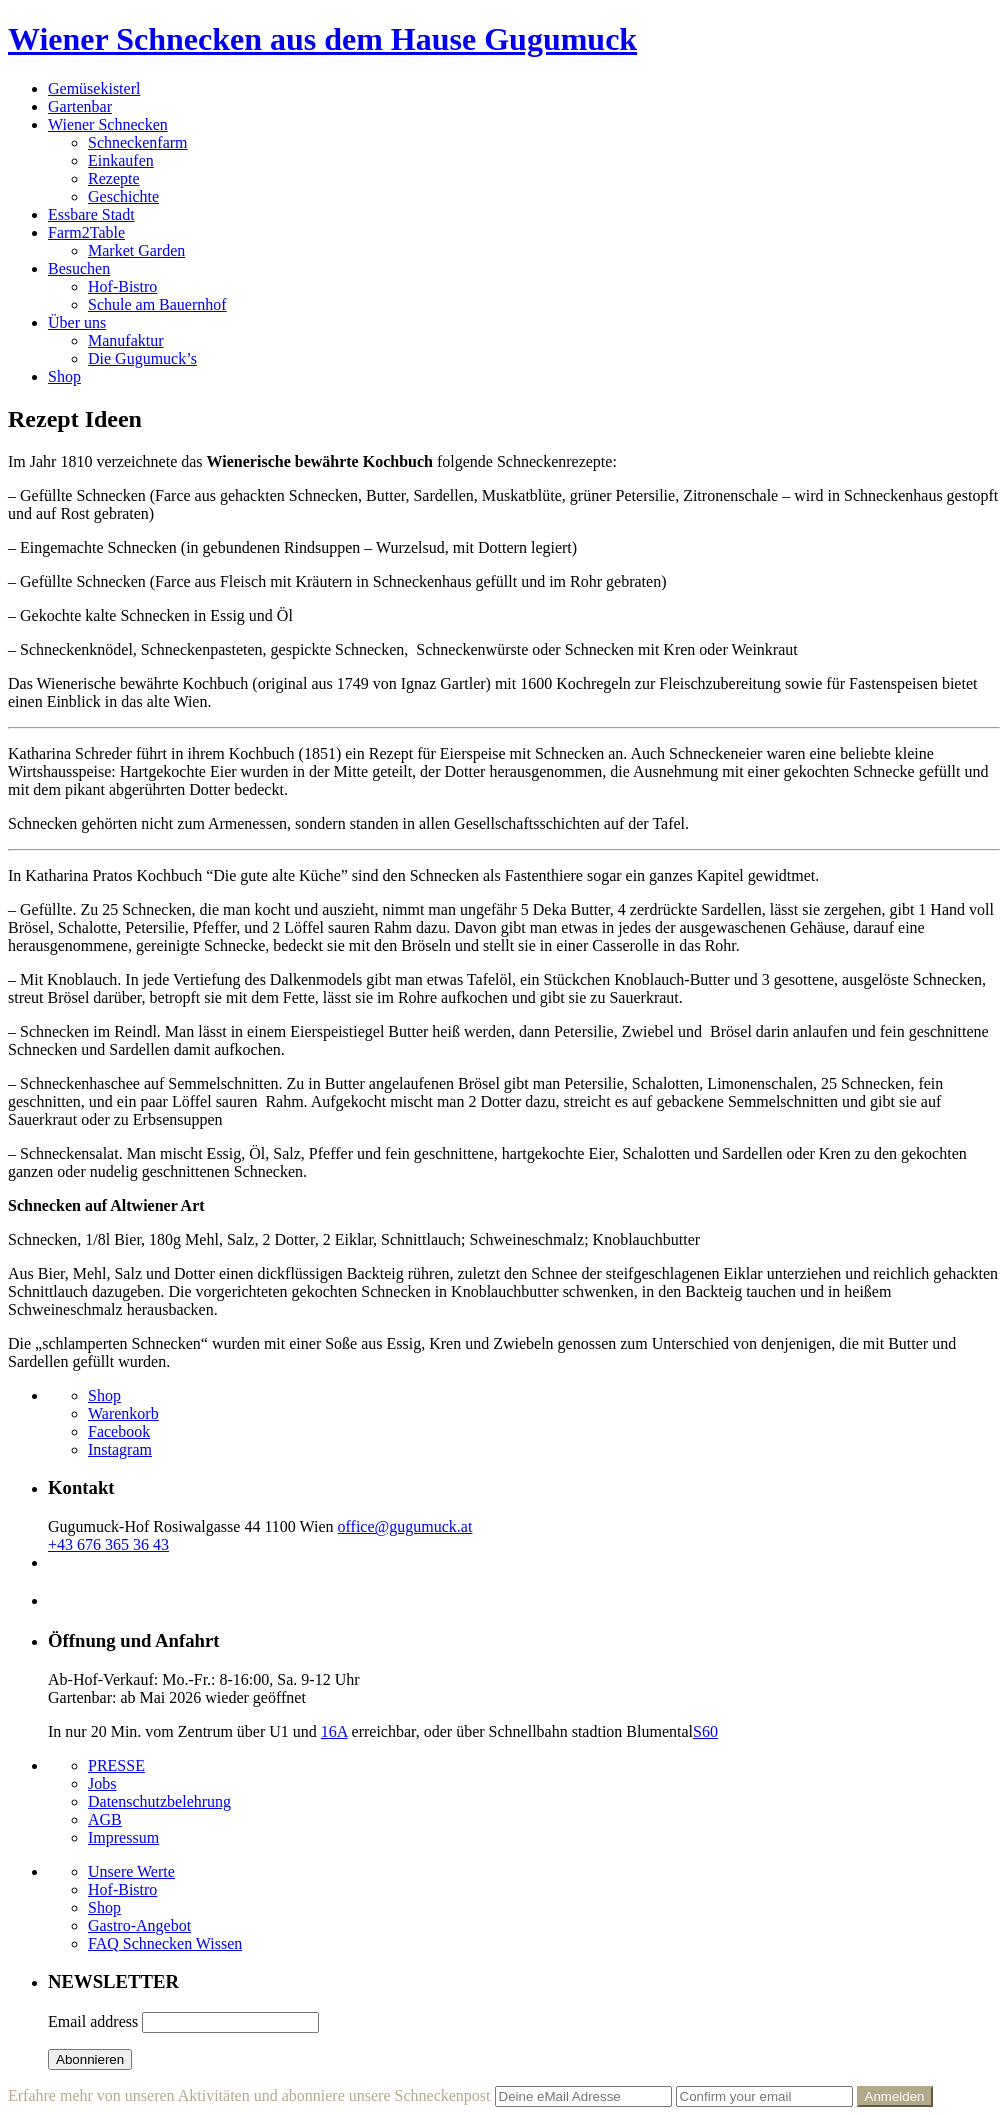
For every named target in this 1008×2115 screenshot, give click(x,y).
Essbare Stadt (91, 214)
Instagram (120, 1449)
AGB (105, 1819)
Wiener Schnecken (108, 124)
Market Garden (136, 250)
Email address (93, 2021)
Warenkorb (123, 1413)
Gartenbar (80, 106)
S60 (705, 1731)
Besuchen (79, 268)
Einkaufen (121, 160)
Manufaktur (126, 340)
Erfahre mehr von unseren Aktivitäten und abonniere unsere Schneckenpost (249, 2095)
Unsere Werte (131, 1871)
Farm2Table (86, 232)
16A (334, 1731)
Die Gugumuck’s (142, 358)
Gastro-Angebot (139, 1925)
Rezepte (114, 178)
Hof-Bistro (122, 286)
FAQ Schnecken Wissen (165, 1943)
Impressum (123, 1837)
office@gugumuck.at (405, 1526)
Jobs (102, 1783)
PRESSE (116, 1765)
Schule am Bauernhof (157, 304)
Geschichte (123, 196)
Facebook (119, 1431)
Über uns (77, 322)
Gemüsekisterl (94, 88)
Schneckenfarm (138, 142)
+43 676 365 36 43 (108, 1544)
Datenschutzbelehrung (159, 1801)
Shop (64, 376)
